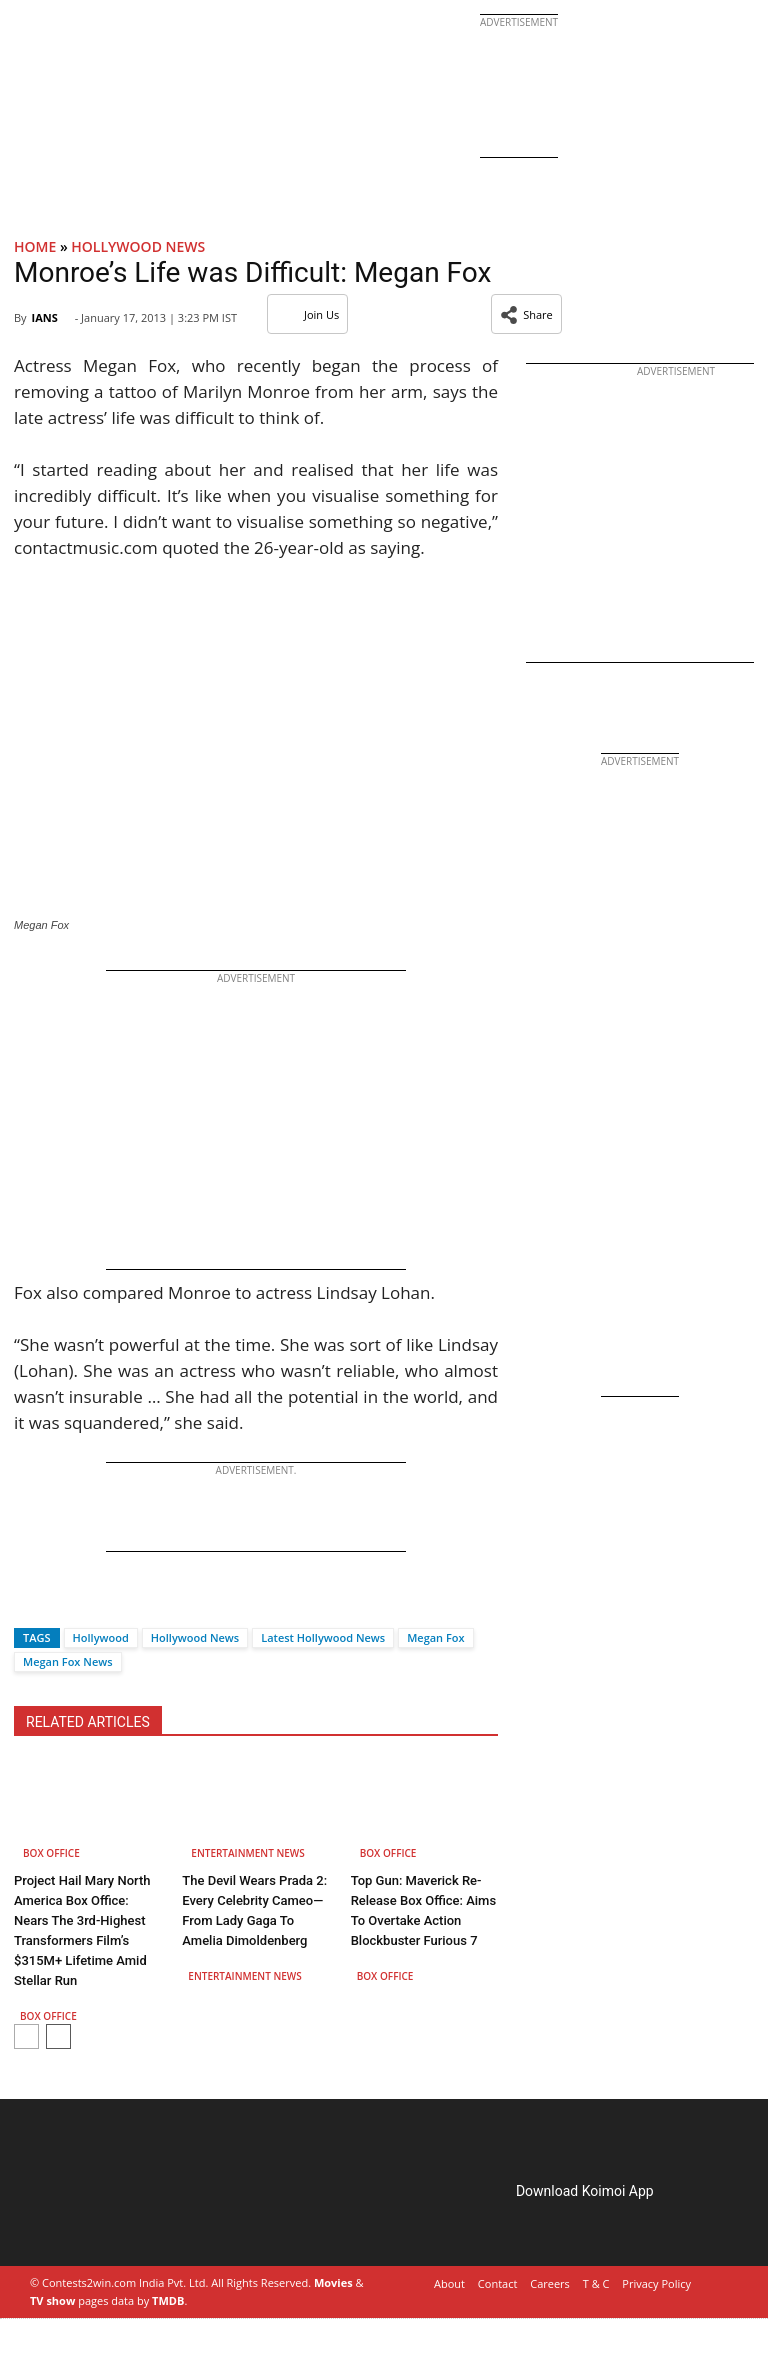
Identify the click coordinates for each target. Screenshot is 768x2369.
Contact (498, 2283)
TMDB (168, 2300)
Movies (333, 2282)
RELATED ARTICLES (88, 1722)
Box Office (51, 1853)
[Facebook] (29, 1602)
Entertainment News (247, 1853)
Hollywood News (138, 246)
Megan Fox (435, 1637)
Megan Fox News (68, 1661)
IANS (44, 317)
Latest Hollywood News (323, 1637)
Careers (550, 2283)
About (449, 2283)
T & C (596, 2283)
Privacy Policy (656, 2283)
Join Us (307, 314)
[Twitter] (63, 1602)
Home (35, 246)
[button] (526, 314)
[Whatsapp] (96, 1602)
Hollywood (101, 1637)
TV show (52, 2300)
